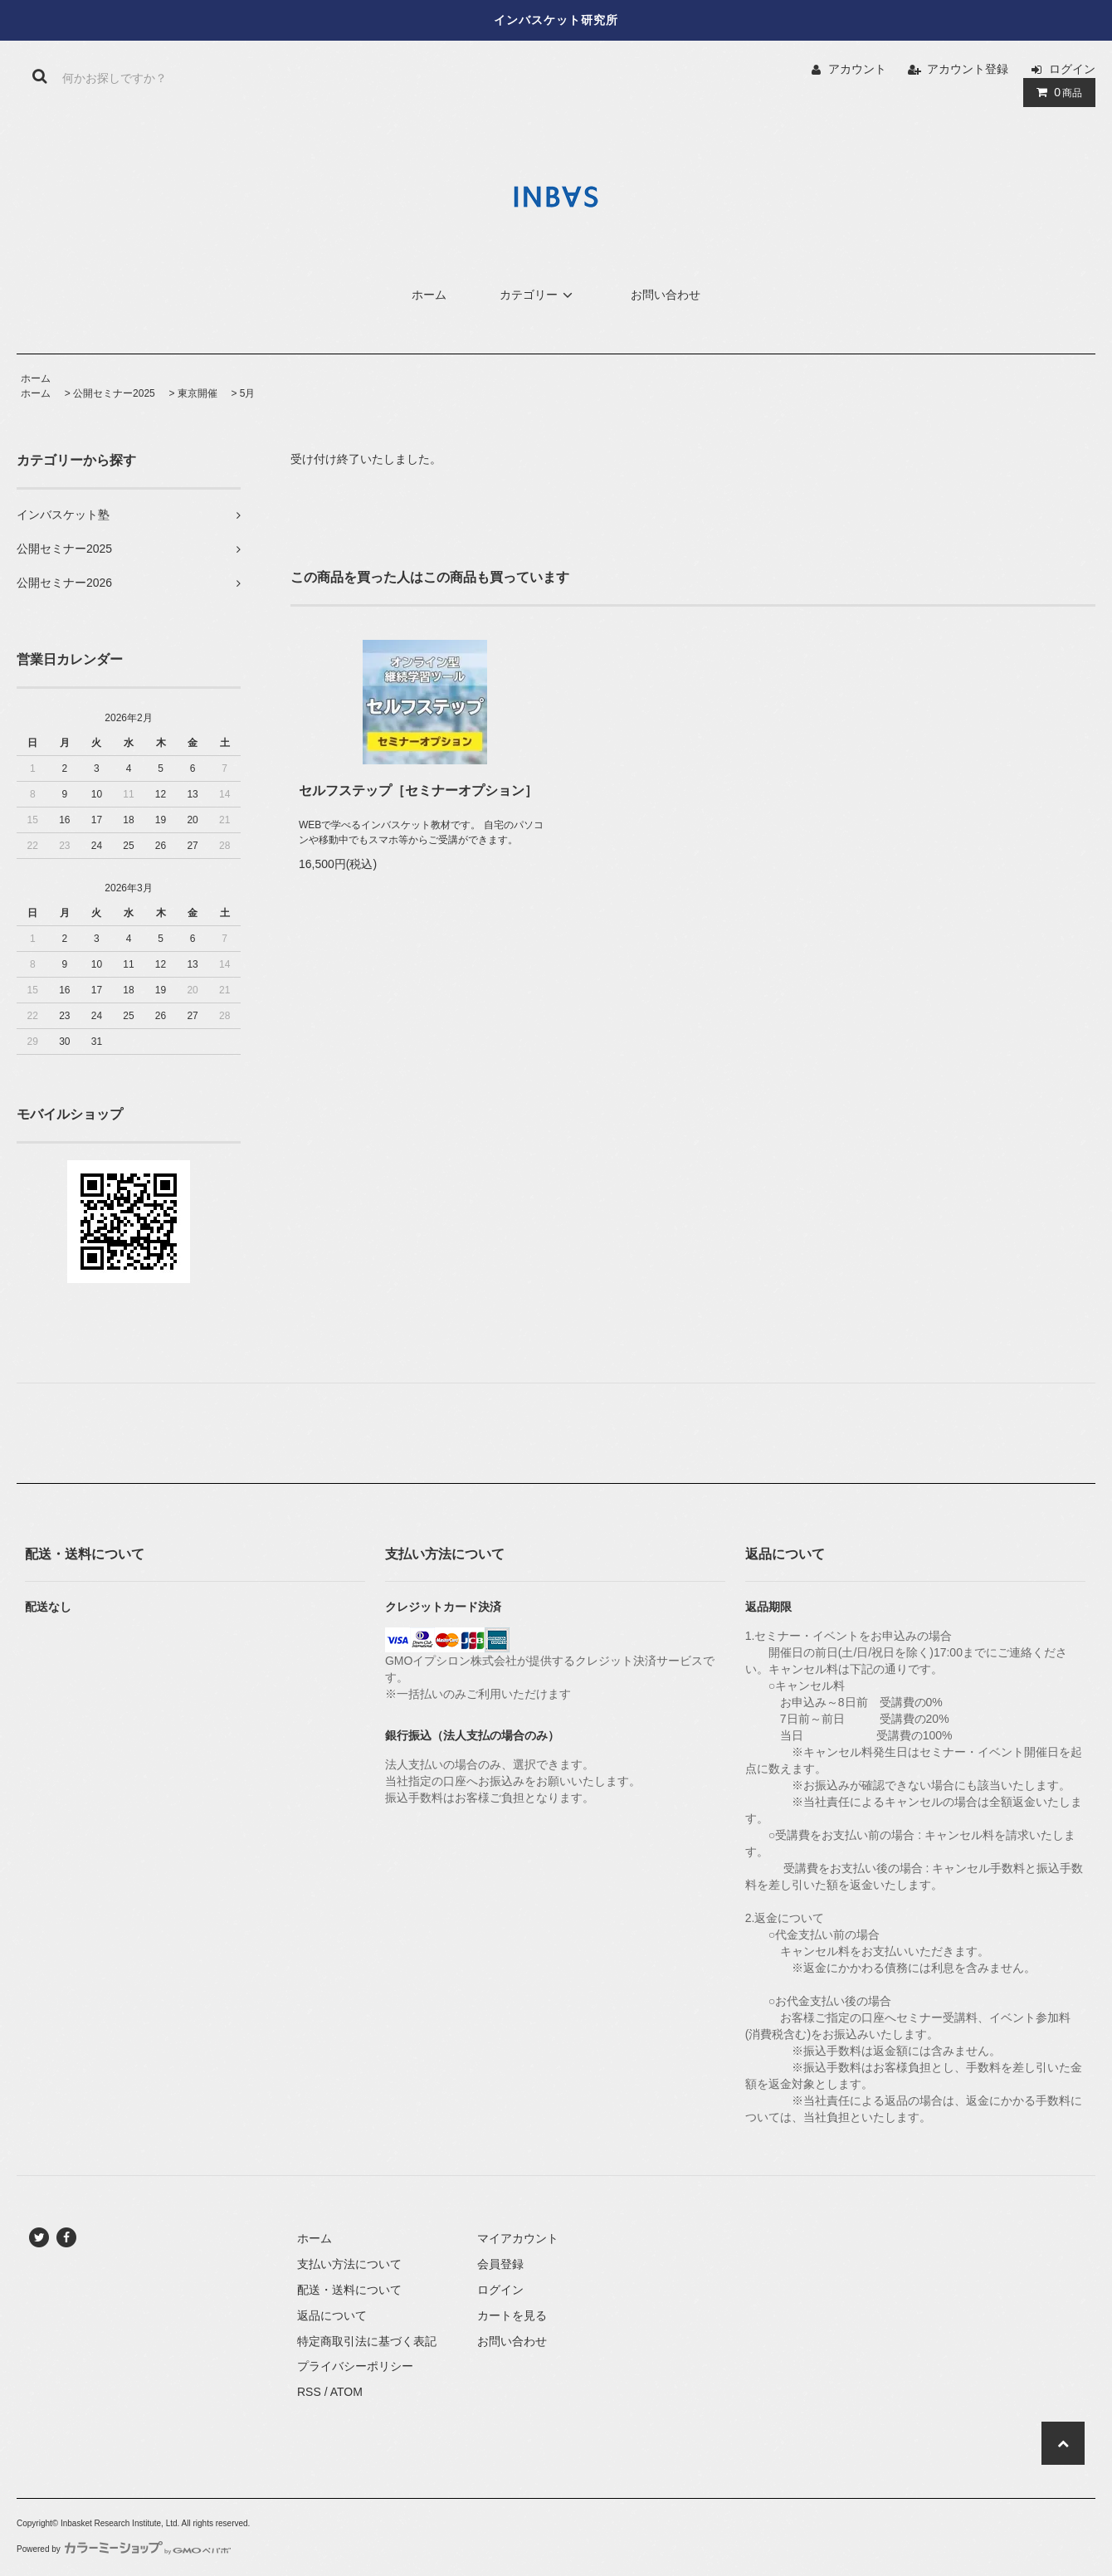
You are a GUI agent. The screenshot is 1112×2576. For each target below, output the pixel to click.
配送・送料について (349, 2289)
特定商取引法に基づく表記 (367, 2341)
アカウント (857, 69)
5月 (248, 393)
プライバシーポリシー (355, 2366)
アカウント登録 (967, 69)
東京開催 (197, 393)
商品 (1055, 92)
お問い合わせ (665, 294)
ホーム (429, 294)
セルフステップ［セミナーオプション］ (418, 790)
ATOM (346, 2391)
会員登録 (500, 2264)
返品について (332, 2315)
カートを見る (512, 2315)
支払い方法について (349, 2264)
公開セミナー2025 (114, 393)
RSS (309, 2391)
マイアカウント (517, 2238)
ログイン (1072, 69)
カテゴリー (539, 294)
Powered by (124, 2549)
